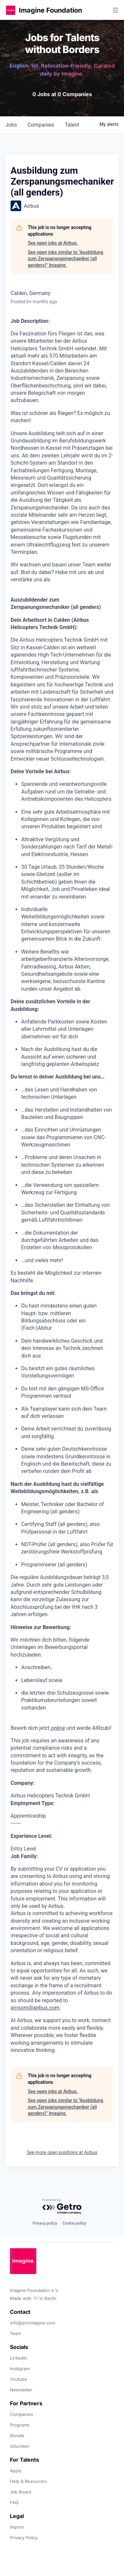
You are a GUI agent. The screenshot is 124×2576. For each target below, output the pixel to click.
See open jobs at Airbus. (53, 243)
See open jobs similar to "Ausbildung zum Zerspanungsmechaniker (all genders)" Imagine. (65, 259)
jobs (11, 125)
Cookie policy (74, 2223)
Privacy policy (44, 2223)
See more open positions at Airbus (62, 2152)
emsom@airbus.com (35, 2008)
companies (40, 125)
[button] (10, 10)
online (57, 1728)
